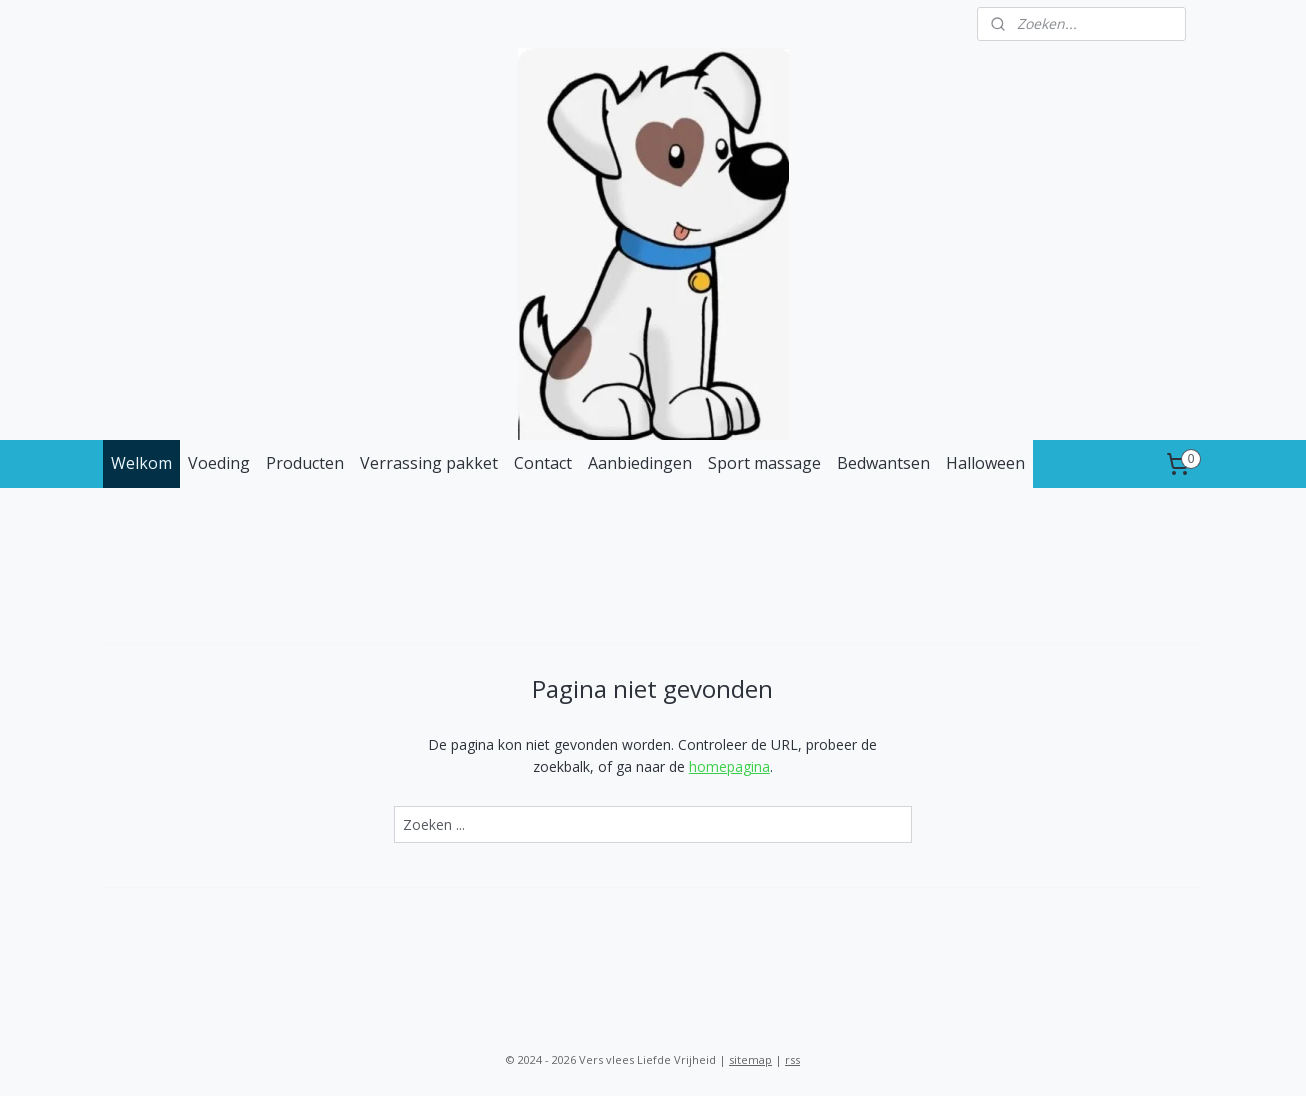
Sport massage (764, 463)
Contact (543, 463)
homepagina (729, 766)
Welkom (141, 463)
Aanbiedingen (640, 463)
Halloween (985, 463)
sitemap (750, 1059)
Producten (305, 463)
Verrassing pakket (429, 463)
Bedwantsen (883, 463)
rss (792, 1059)
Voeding (219, 463)
